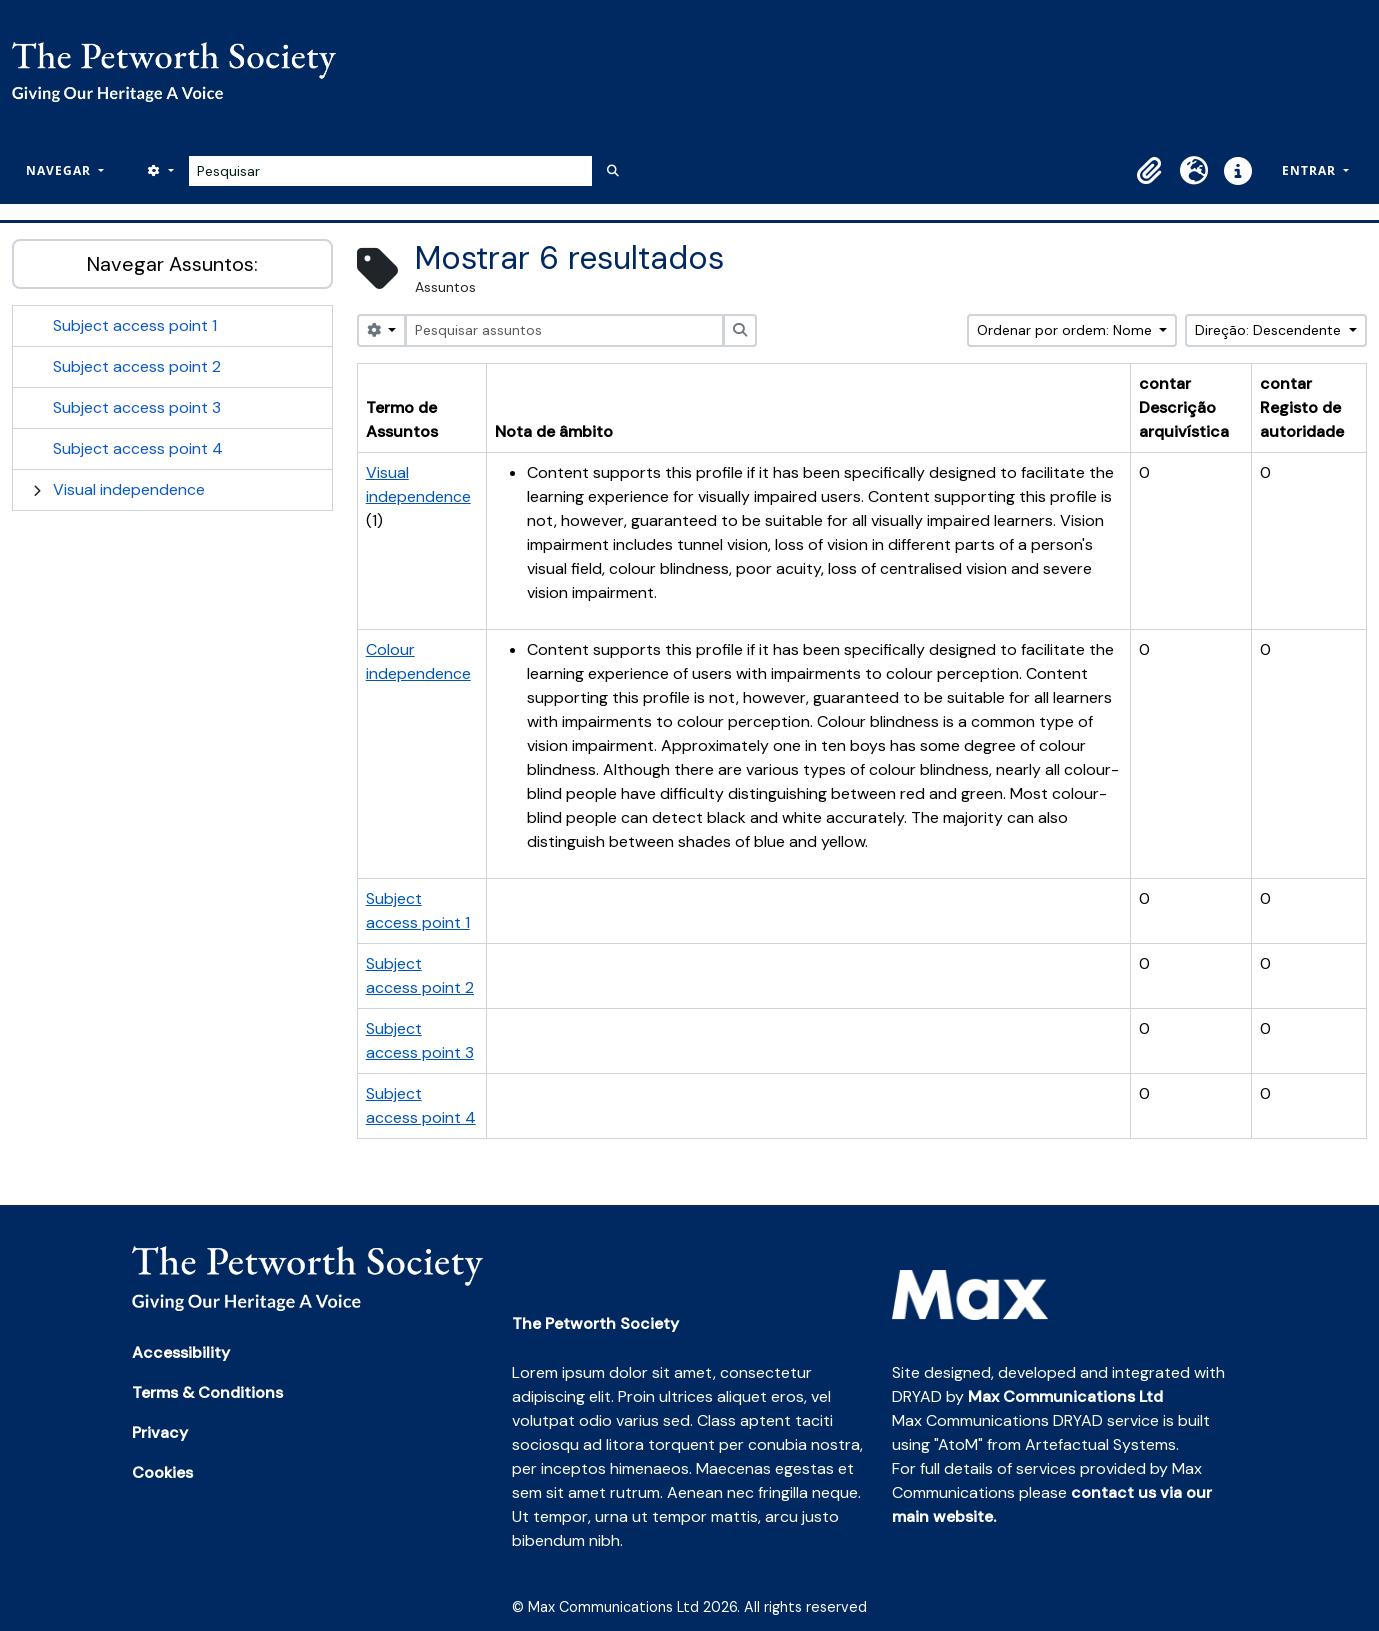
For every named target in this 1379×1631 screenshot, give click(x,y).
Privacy (160, 1432)
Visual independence (129, 489)
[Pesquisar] (390, 171)
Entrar (1311, 170)
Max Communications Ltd (1065, 1396)
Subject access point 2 (137, 366)
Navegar (60, 170)
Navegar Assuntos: (172, 264)
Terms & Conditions (207, 1392)
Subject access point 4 (138, 448)
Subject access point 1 (135, 325)
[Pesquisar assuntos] (564, 330)
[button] (1150, 171)
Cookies (162, 1472)
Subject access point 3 (137, 407)
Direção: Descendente (1270, 330)
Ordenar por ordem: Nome (1066, 330)
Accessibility (181, 1352)
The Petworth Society (595, 1323)
